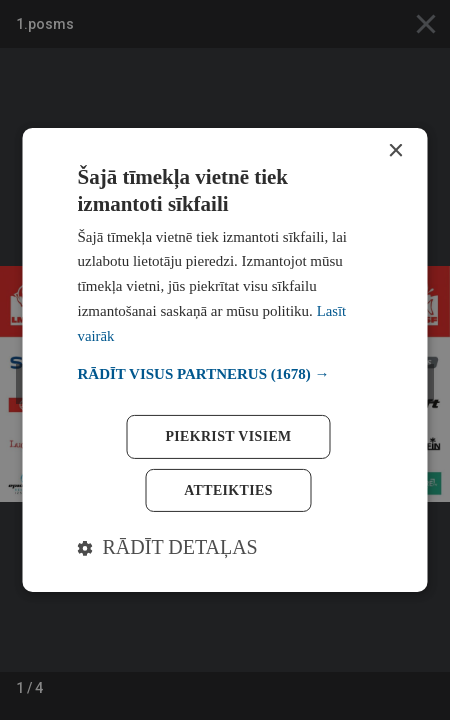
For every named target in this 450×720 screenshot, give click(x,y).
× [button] (395, 151)
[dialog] (225, 360)
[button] (225, 374)
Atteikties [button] (228, 489)
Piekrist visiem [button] (228, 435)
